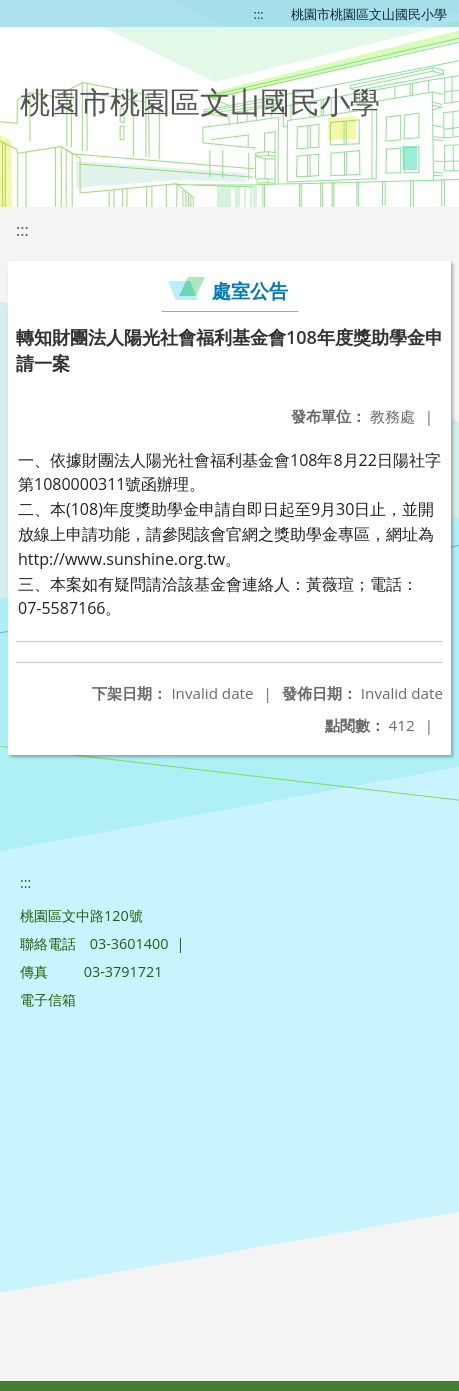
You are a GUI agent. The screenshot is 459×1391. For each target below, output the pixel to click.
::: (259, 14)
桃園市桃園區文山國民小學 (369, 14)
